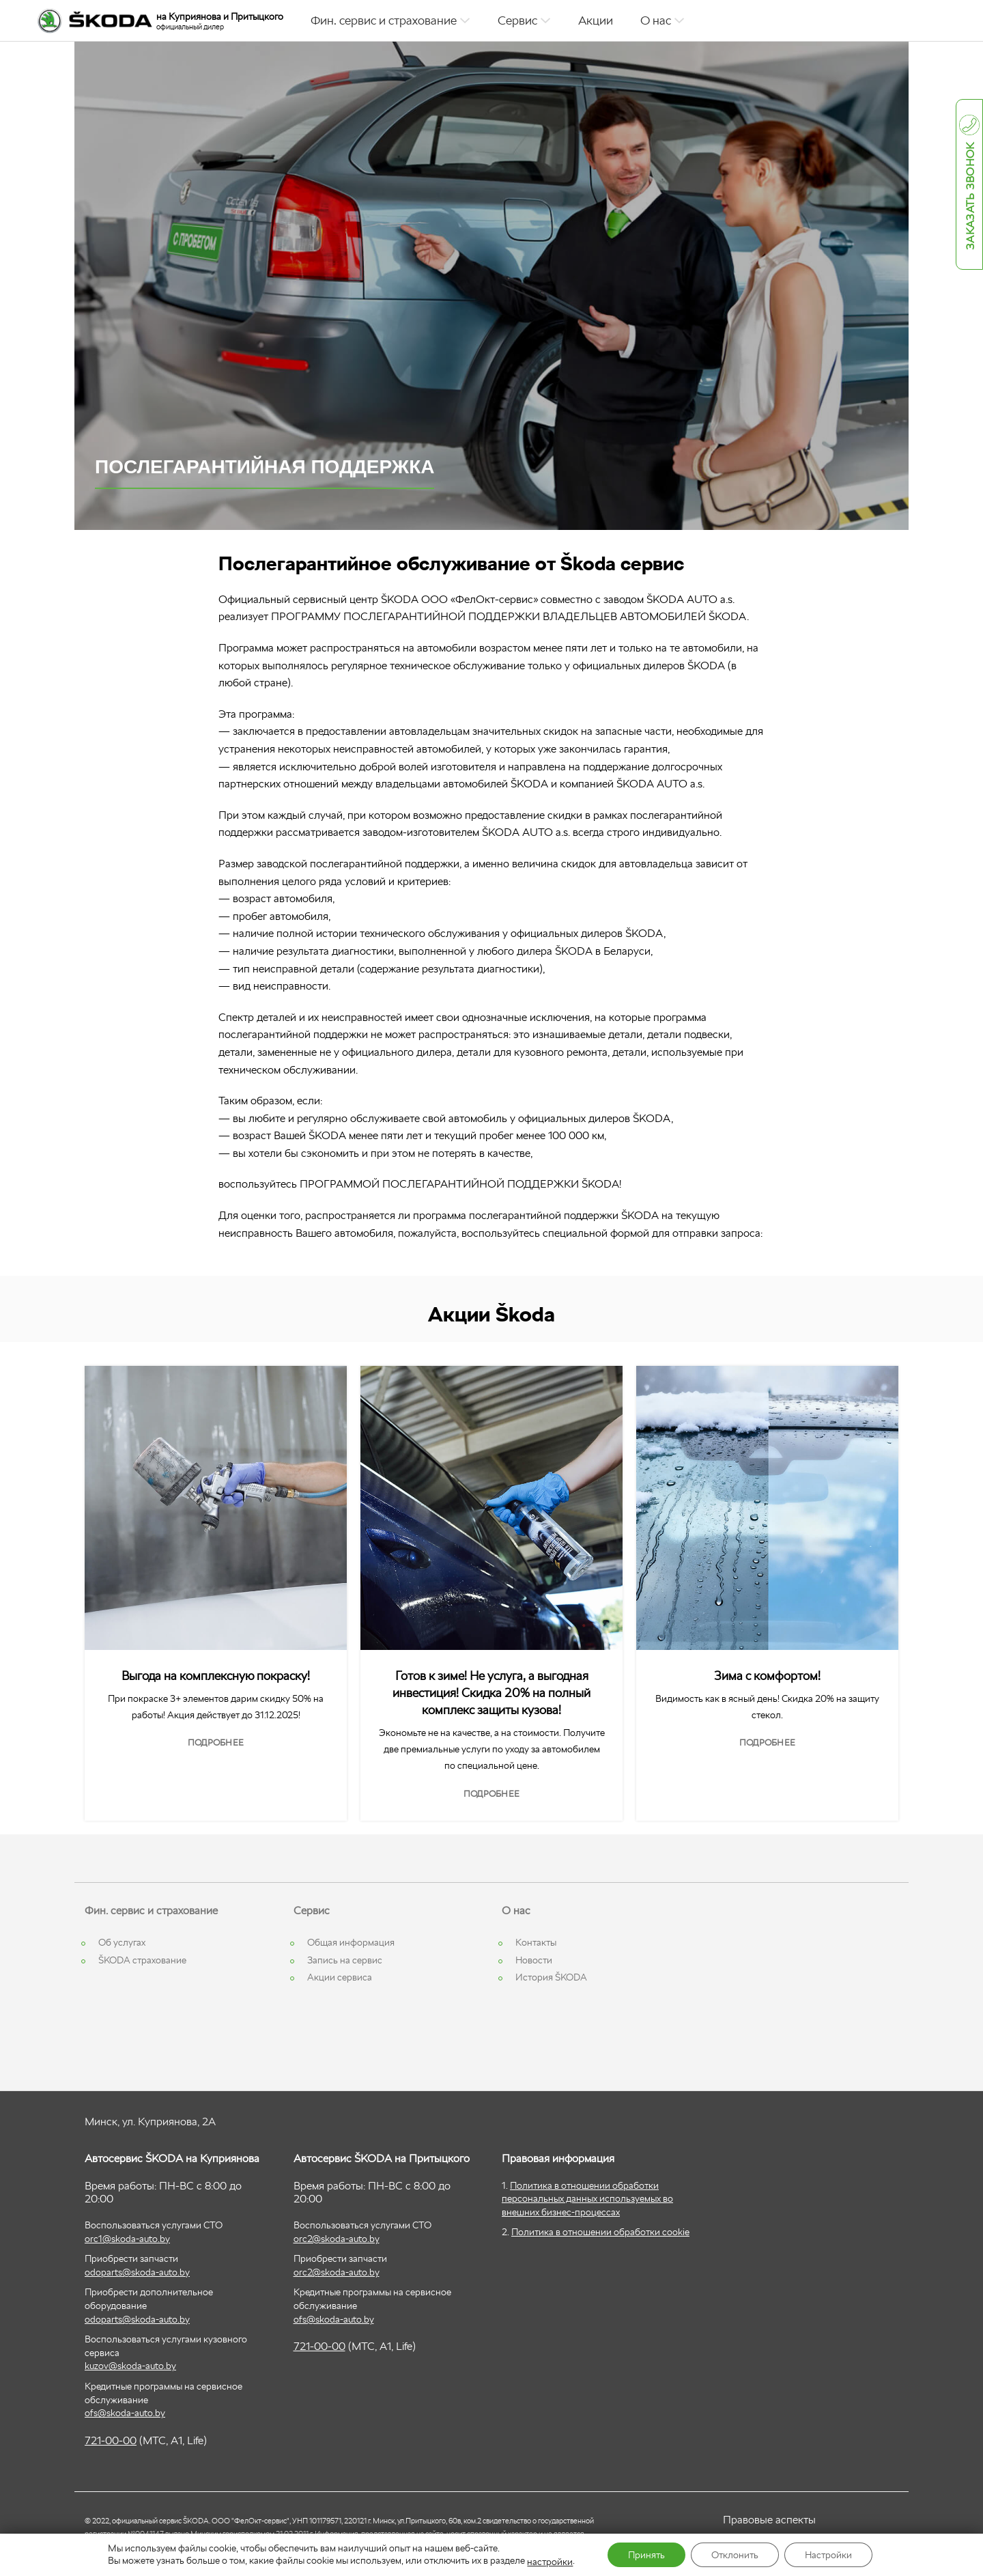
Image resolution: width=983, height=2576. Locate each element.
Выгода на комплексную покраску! (216, 1675)
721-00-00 (111, 2440)
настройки (550, 2561)
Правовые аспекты (769, 2519)
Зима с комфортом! (767, 1675)
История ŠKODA (551, 1977)
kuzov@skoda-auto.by (130, 2365)
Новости (533, 1960)
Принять (646, 2554)
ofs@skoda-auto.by (125, 2412)
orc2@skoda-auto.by (337, 2238)
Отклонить (734, 2554)
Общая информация (351, 1942)
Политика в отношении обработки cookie (600, 2231)
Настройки (828, 2554)
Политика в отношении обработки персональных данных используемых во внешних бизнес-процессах (587, 2198)
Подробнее (216, 1742)
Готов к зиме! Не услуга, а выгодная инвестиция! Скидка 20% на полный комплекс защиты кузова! (491, 1692)
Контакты (535, 1942)
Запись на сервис (344, 1960)
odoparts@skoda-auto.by (137, 2272)
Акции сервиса (339, 1977)
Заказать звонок (970, 197)
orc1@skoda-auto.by (127, 2238)
